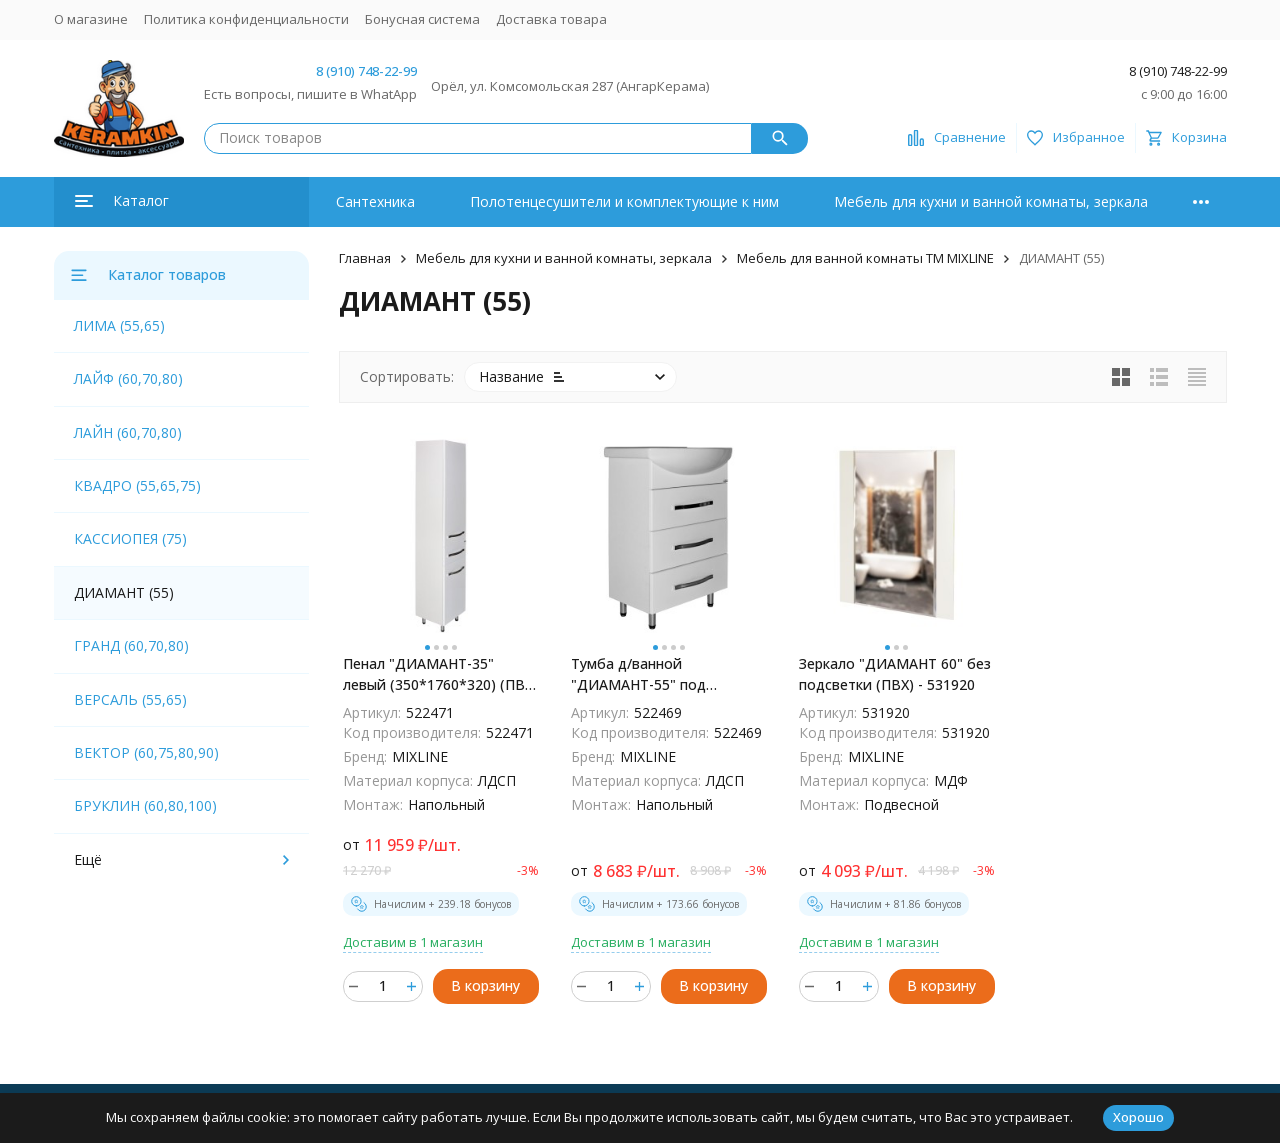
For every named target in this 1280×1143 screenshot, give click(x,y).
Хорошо (1138, 1117)
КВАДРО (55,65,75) (137, 485)
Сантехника (375, 201)
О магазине (91, 19)
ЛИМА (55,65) (119, 325)
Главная (365, 258)
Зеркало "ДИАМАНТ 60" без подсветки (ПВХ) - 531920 (895, 674)
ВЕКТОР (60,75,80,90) (146, 752)
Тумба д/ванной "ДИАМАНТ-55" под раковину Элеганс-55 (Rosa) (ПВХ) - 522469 (666, 674)
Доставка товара (551, 19)
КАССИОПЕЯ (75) (130, 538)
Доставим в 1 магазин (413, 942)
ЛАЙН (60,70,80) (128, 432)
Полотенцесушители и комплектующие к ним (624, 201)
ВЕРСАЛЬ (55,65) (130, 699)
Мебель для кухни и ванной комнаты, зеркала (991, 201)
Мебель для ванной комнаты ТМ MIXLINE (865, 258)
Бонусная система (422, 19)
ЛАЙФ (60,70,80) (128, 378)
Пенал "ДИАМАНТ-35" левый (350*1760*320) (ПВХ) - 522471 (440, 674)
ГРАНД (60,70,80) (131, 645)
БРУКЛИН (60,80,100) (145, 805)
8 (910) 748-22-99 (366, 71)
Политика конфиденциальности (246, 19)
